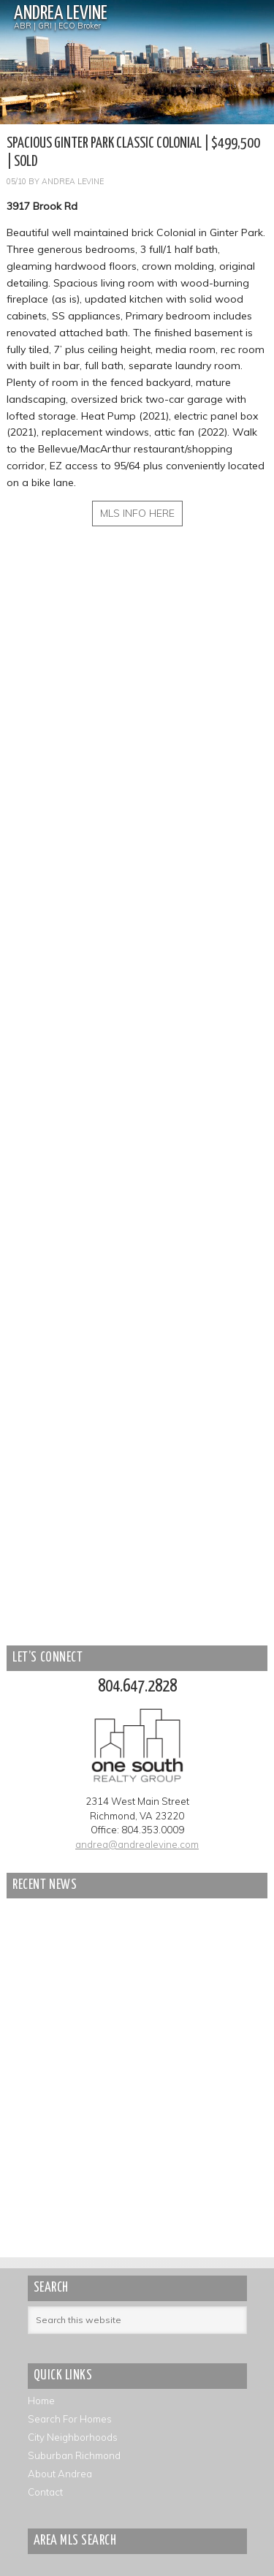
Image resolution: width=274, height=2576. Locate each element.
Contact (45, 2492)
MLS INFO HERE (137, 513)
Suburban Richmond (74, 2455)
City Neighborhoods (73, 2437)
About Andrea (60, 2474)
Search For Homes (70, 2419)
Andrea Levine (60, 13)
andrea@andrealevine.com (137, 1844)
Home (41, 2400)
